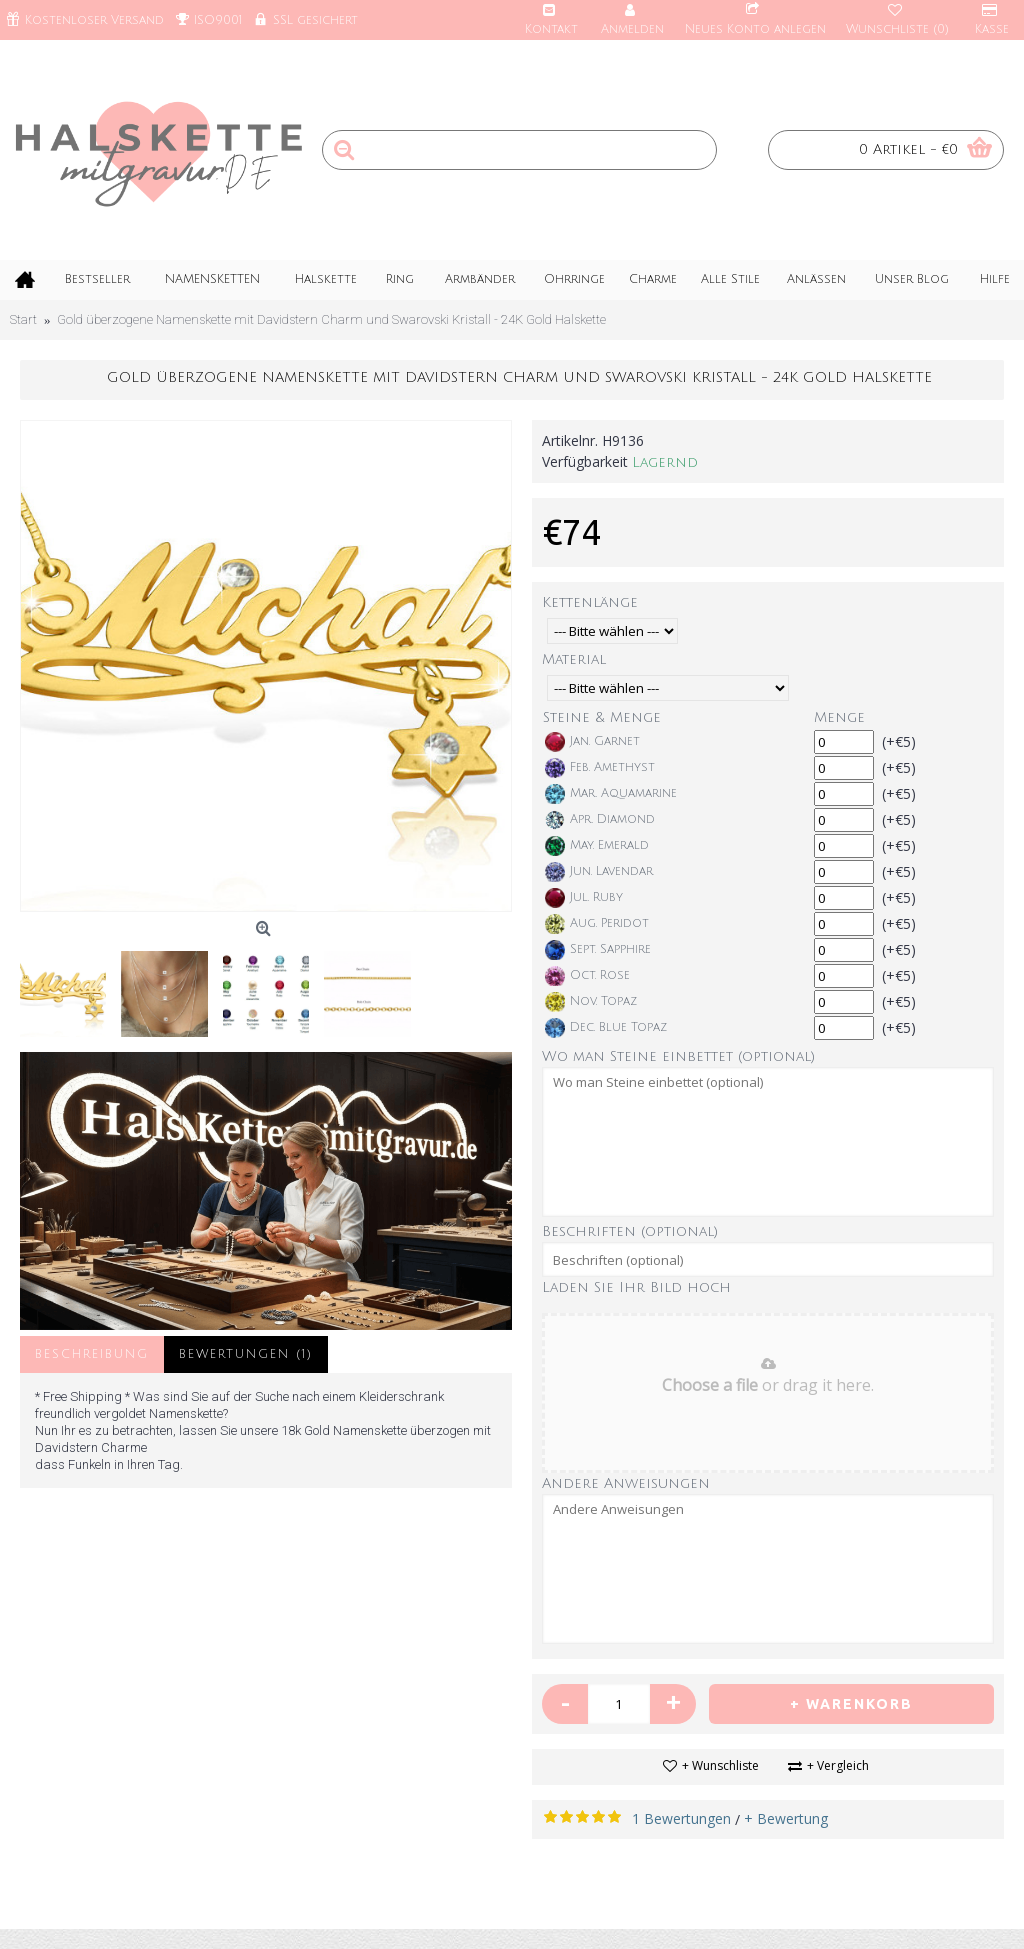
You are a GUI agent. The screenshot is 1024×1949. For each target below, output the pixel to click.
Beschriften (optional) (630, 1231)
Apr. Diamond (600, 820)
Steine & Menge (602, 717)
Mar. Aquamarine (611, 794)
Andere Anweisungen (626, 1483)
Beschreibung (92, 1354)
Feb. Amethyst (600, 768)
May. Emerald (597, 846)
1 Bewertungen (681, 1818)
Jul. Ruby (584, 898)
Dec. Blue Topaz (606, 1028)
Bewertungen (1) (246, 1354)
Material (574, 659)
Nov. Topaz (591, 1002)
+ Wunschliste (720, 1765)
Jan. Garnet (592, 742)
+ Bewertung (786, 1818)
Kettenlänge (590, 602)
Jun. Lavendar (599, 872)
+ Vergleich (838, 1765)
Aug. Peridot (597, 924)
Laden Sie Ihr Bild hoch (636, 1287)
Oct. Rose (587, 976)
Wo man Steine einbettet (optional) (678, 1056)
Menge (839, 717)
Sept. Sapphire (598, 950)
